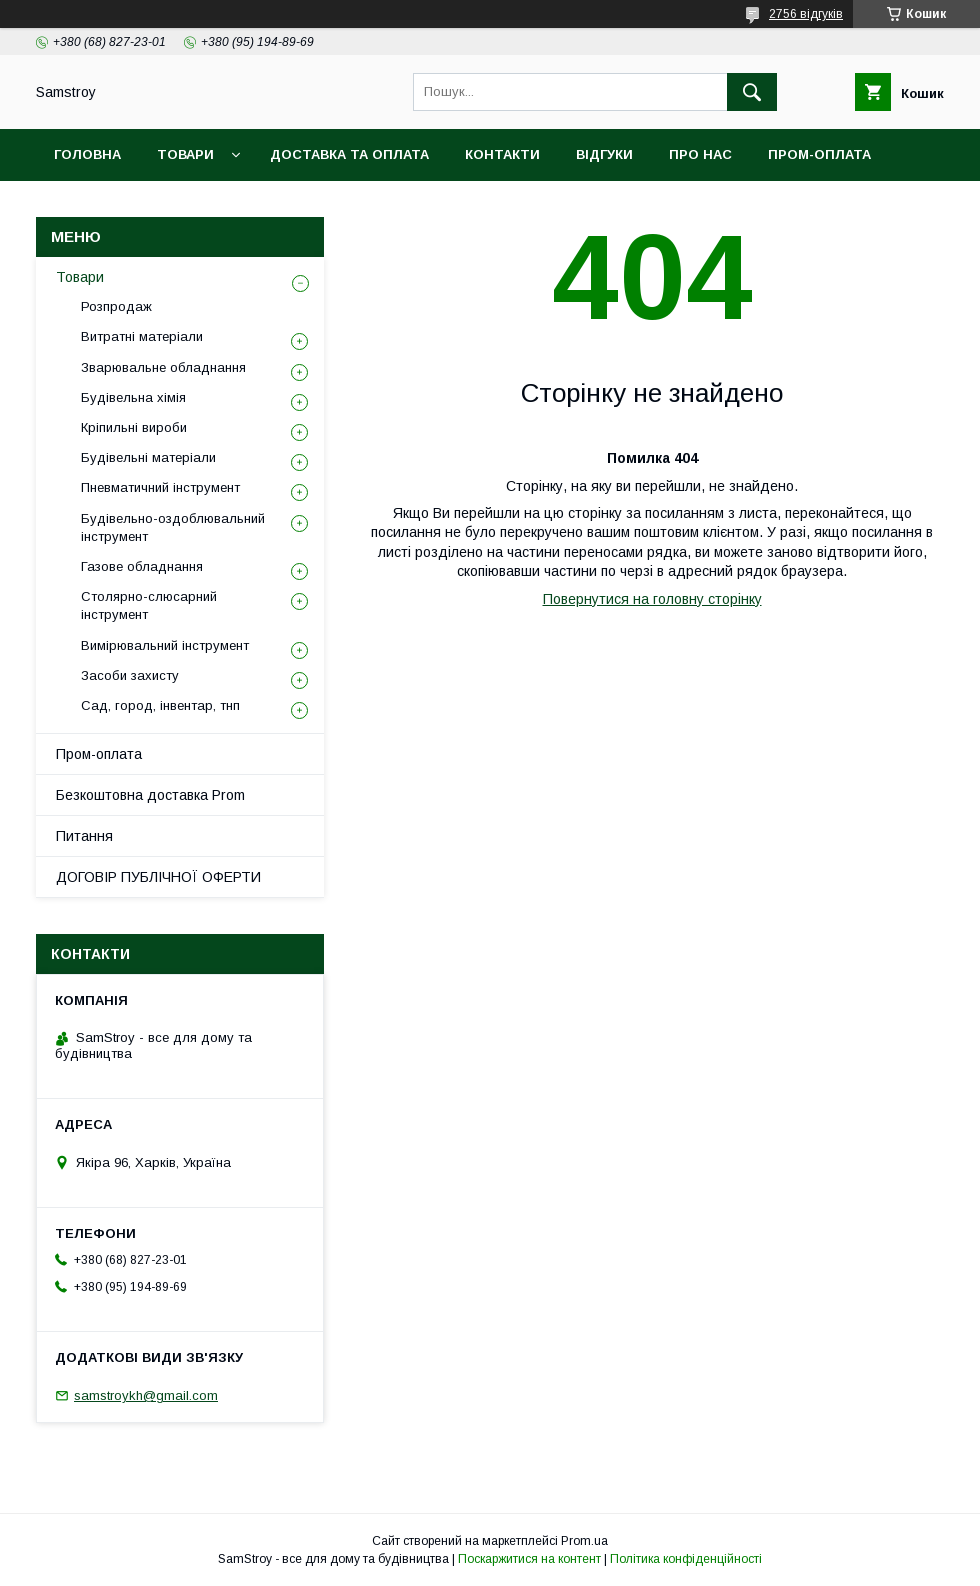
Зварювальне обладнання (163, 367)
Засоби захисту (130, 675)
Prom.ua (584, 1541)
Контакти (502, 154)
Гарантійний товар (398, 206)
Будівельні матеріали (148, 457)
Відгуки (604, 154)
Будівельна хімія (133, 397)
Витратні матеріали (142, 336)
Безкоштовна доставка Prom (171, 206)
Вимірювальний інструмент (165, 645)
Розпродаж (116, 306)
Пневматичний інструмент (160, 487)
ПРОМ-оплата (819, 154)
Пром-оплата (99, 754)
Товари (185, 154)
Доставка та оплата (349, 154)
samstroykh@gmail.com (146, 1395)
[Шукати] (752, 92)
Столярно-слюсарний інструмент (149, 605)
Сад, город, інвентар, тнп (160, 705)
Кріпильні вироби (134, 427)
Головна (87, 154)
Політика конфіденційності (686, 1559)
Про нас (700, 154)
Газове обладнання (142, 566)
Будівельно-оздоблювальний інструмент (173, 527)
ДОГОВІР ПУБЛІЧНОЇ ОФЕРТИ (158, 877)
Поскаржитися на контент (529, 1559)
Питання (84, 836)
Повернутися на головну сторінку (652, 599)
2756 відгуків (806, 14)
